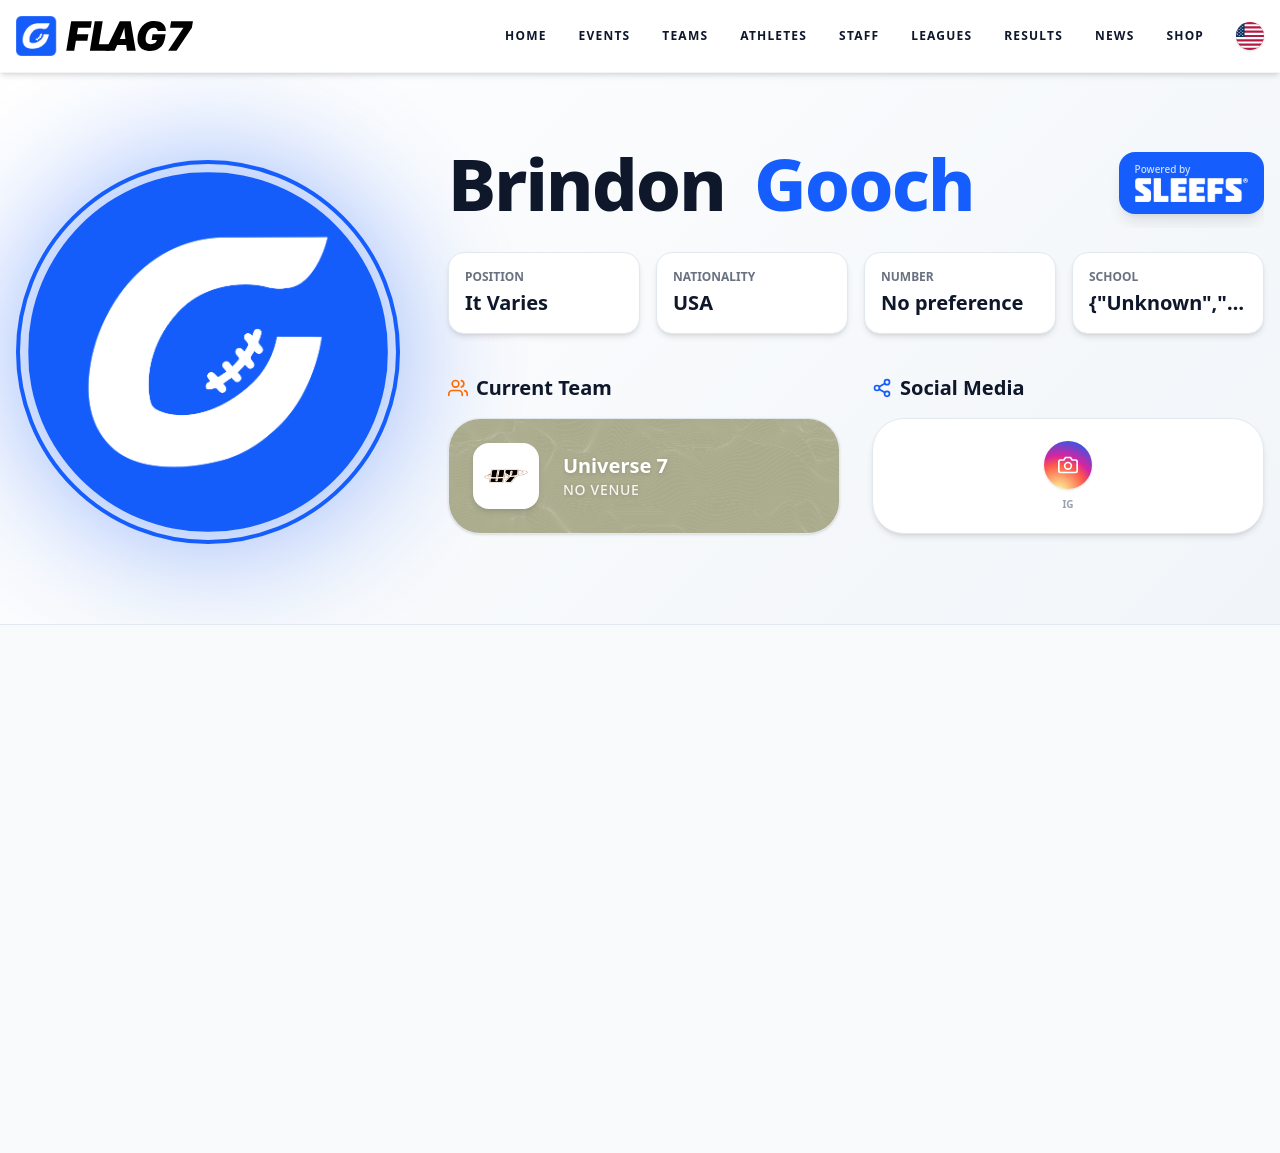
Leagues (941, 36)
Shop (1185, 36)
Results (1033, 36)
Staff (859, 36)
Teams (685, 36)
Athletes (773, 36)
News (1115, 36)
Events (605, 36)
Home (526, 36)
